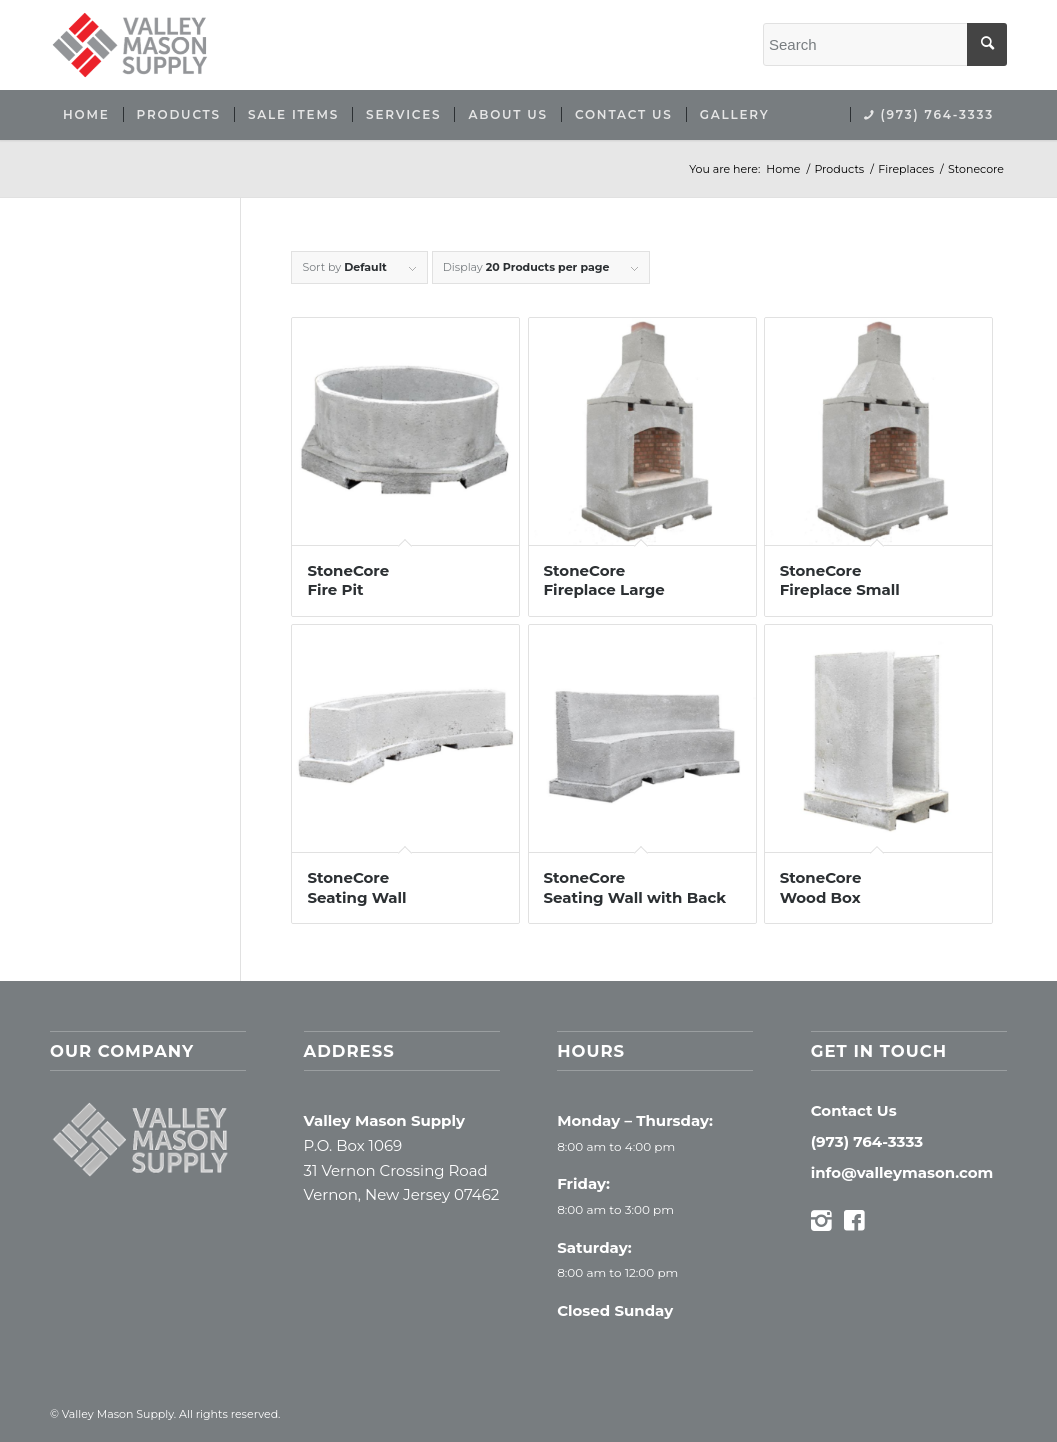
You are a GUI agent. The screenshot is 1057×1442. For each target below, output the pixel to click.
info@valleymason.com (902, 1172)
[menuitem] (86, 115)
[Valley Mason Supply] (130, 45)
